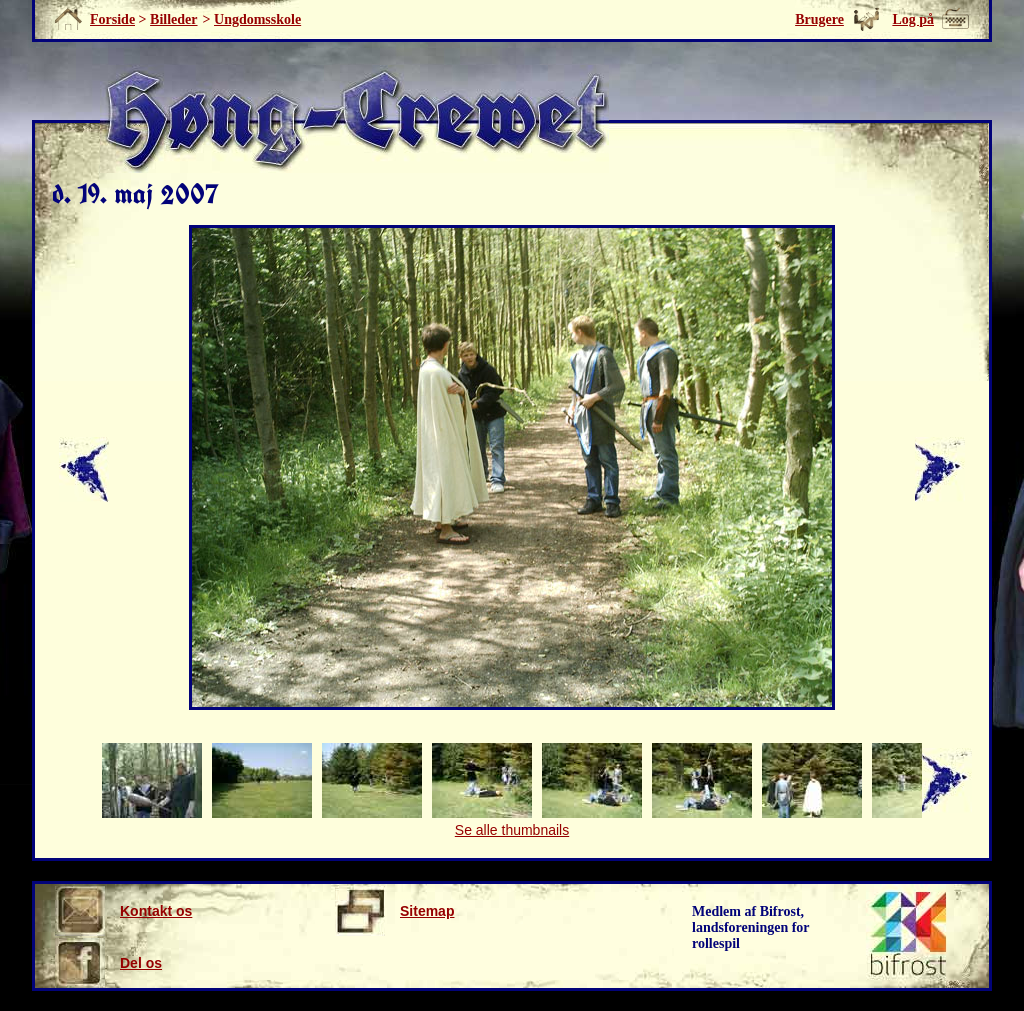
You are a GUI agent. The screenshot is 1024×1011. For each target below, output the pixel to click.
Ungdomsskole (257, 19)
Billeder (173, 19)
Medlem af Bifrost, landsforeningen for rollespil (751, 927)
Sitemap (394, 911)
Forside (112, 19)
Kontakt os (123, 911)
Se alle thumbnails (512, 830)
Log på (913, 19)
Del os (108, 963)
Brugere (819, 19)
